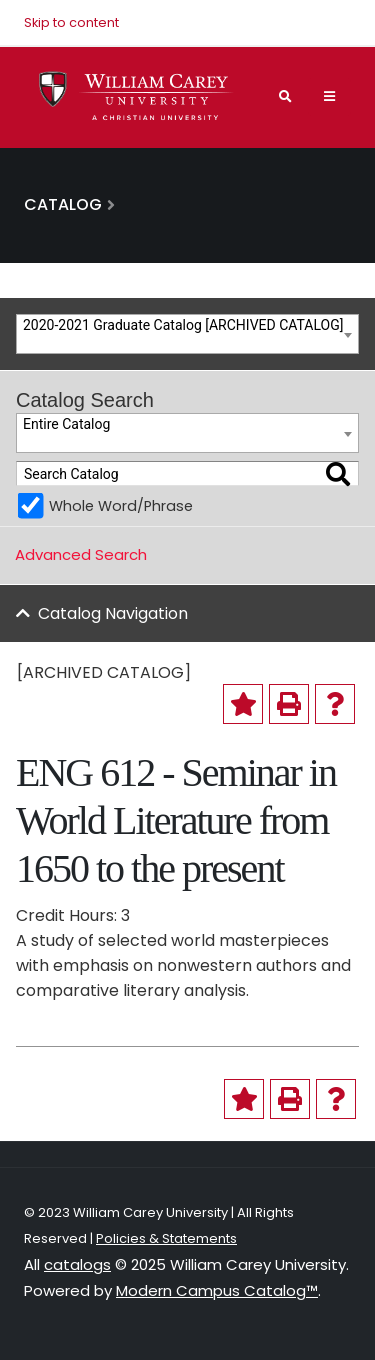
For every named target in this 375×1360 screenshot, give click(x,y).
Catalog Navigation (113, 613)
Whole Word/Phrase (121, 506)
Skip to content (71, 22)
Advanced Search (81, 554)
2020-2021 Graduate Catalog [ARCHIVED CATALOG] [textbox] (183, 325)
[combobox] (187, 334)
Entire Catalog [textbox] (66, 424)
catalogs (77, 1264)
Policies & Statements (166, 1238)
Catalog (63, 204)
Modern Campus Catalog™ (217, 1290)
